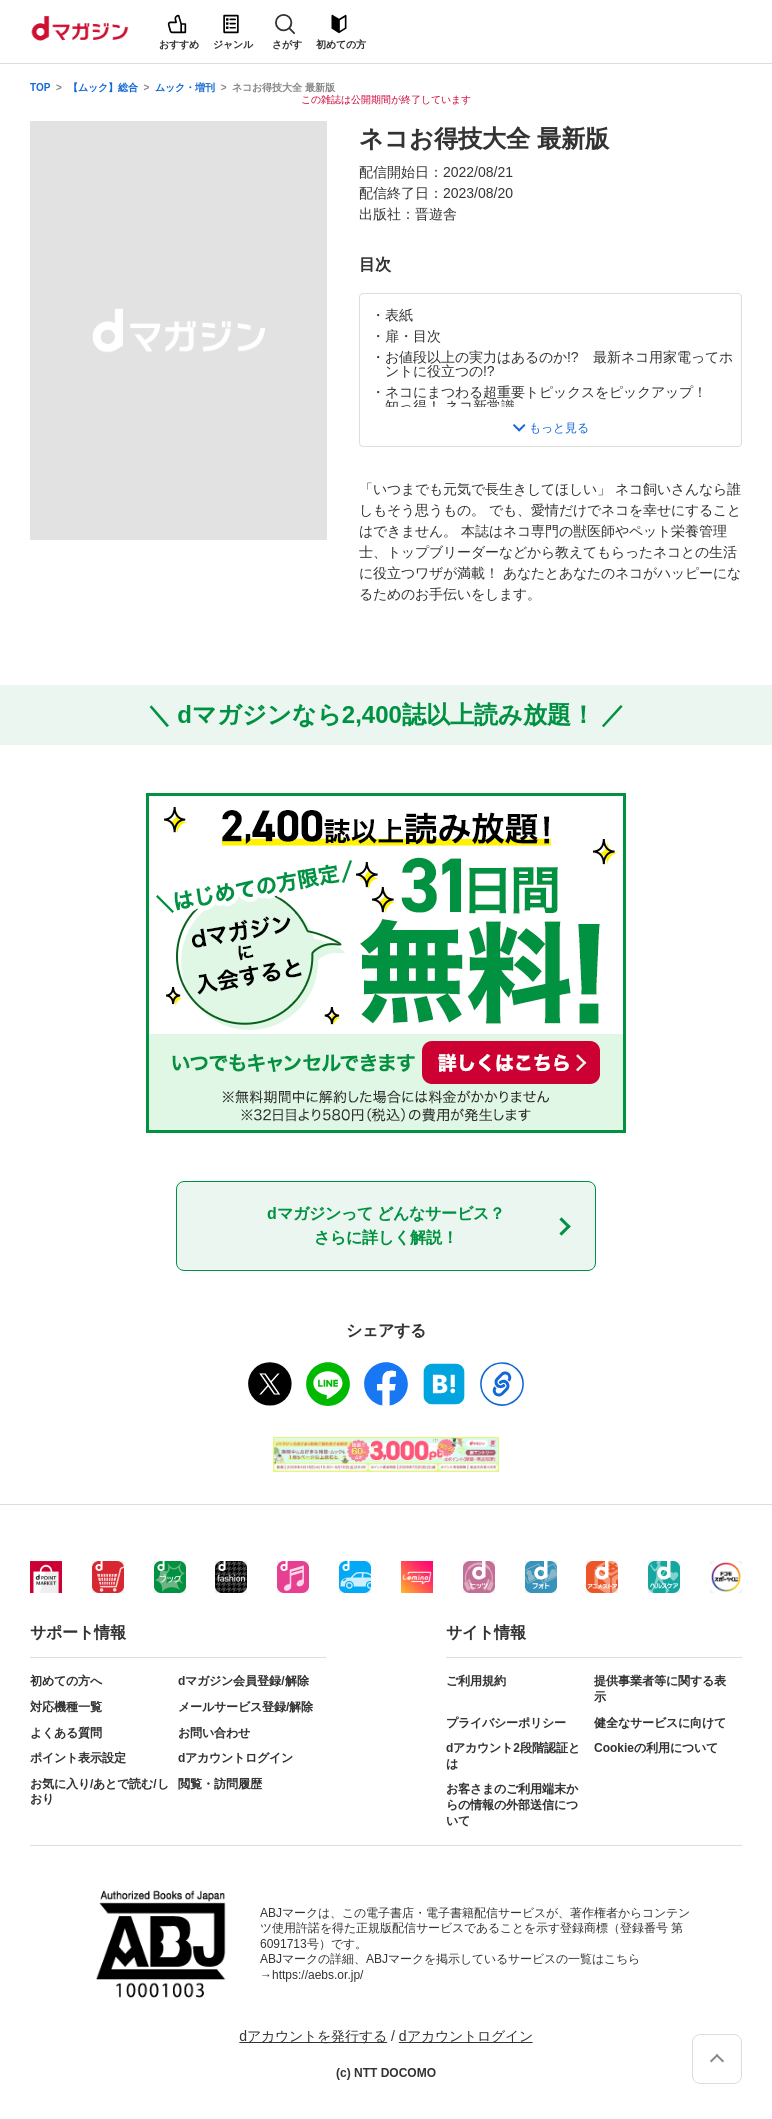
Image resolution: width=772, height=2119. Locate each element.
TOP (40, 87)
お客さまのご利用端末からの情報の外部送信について (512, 1804)
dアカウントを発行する (313, 2036)
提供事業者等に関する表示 (660, 1689)
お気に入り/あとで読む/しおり (99, 1792)
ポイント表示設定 (78, 1758)
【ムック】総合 (103, 87)
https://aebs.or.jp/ (317, 1975)
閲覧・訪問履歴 (220, 1784)
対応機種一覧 (66, 1707)
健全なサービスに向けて (660, 1723)
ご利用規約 (476, 1681)
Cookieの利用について (656, 1748)
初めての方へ (66, 1681)
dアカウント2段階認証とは (513, 1756)
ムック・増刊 (185, 87)
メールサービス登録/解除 (245, 1707)
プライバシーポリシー (506, 1723)
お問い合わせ (214, 1733)
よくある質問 (66, 1733)
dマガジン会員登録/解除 (243, 1681)
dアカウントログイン (235, 1758)
